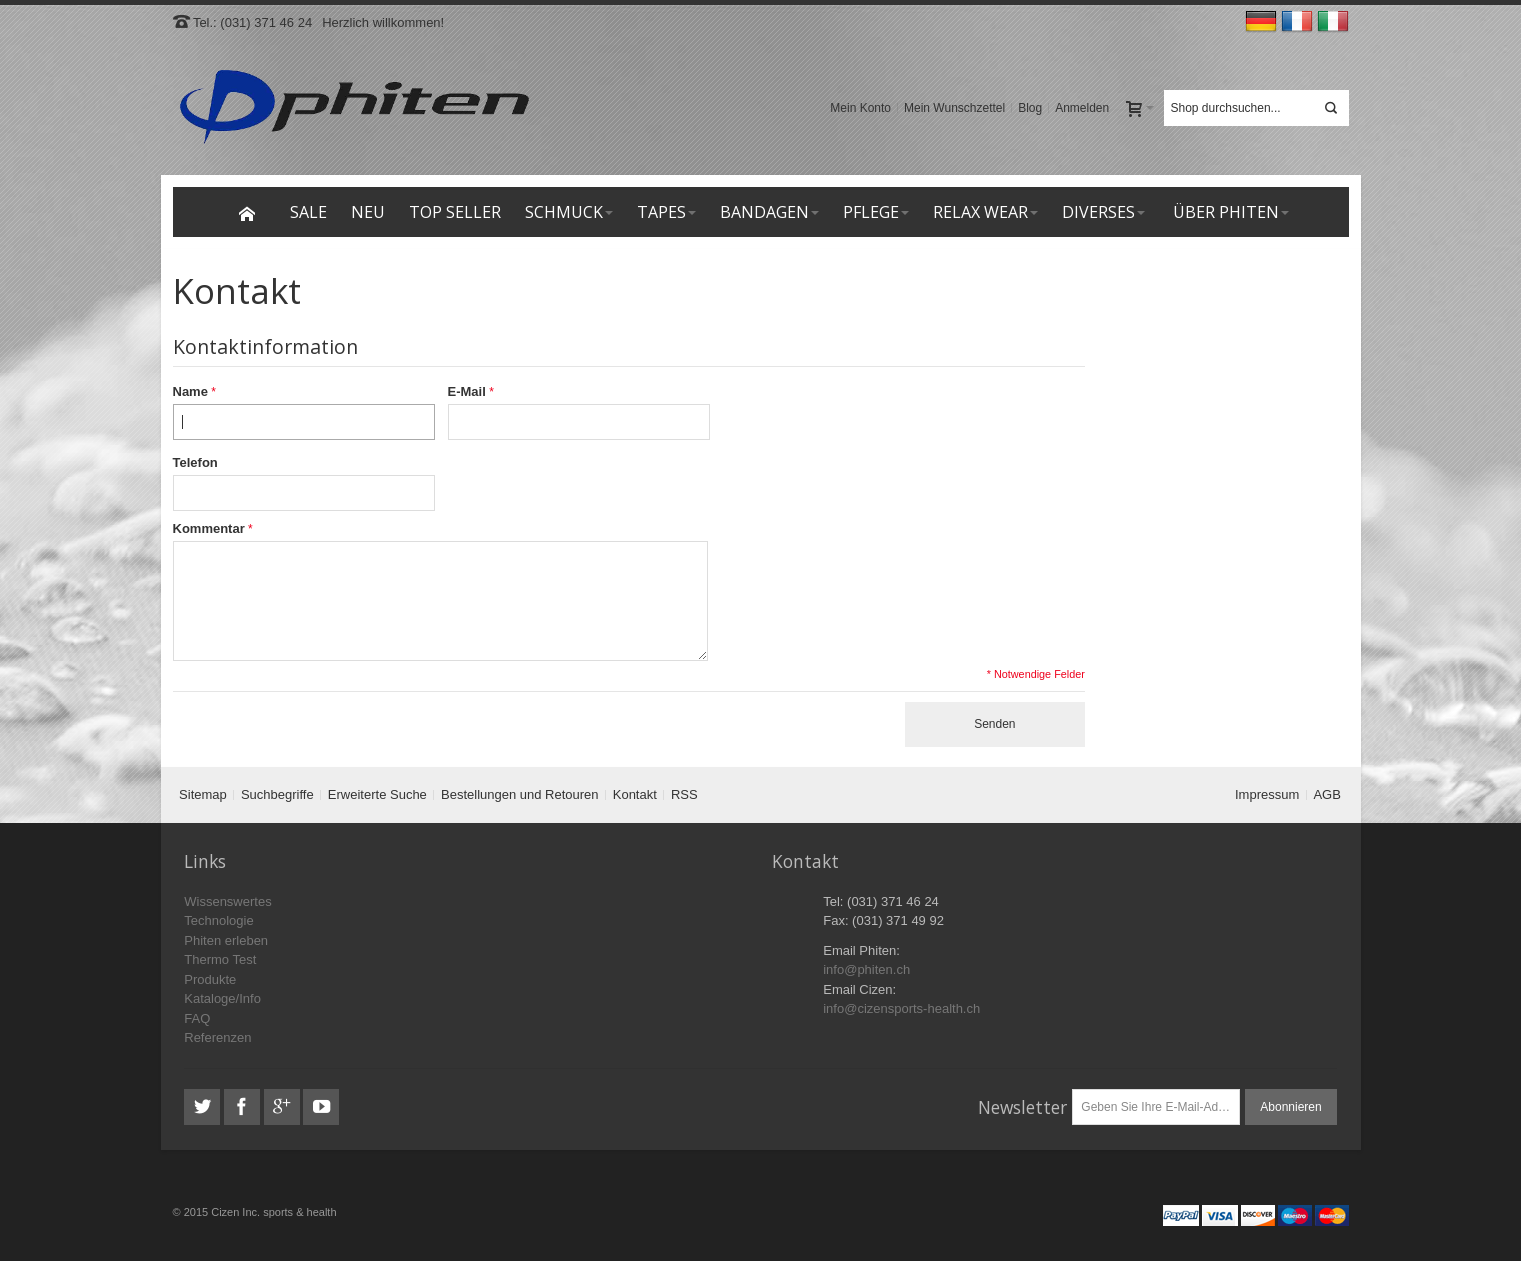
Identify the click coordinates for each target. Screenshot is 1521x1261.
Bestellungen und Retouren (520, 794)
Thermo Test (220, 959)
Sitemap (203, 794)
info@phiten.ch (866, 969)
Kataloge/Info (222, 998)
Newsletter (1022, 1107)
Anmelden (1082, 108)
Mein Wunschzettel (954, 108)
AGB (1326, 794)
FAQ (197, 1018)
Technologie (218, 920)
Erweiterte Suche (377, 794)
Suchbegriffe (277, 794)
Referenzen (217, 1037)
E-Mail (467, 391)
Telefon (195, 462)
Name (190, 391)
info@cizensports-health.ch (901, 1008)
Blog (1030, 108)
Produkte (210, 979)
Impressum (1267, 794)
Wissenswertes (227, 901)
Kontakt (635, 794)
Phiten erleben (226, 940)
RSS (684, 794)
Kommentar (209, 528)
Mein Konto (860, 108)
